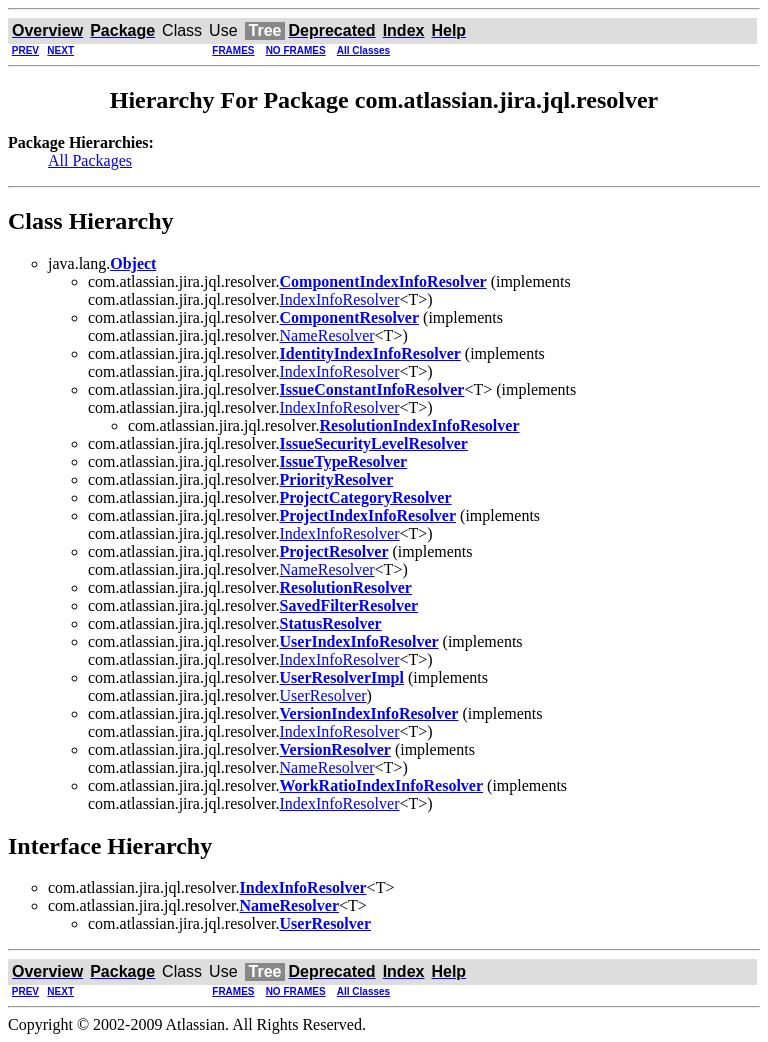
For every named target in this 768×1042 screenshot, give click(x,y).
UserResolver (323, 695)
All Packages (90, 160)
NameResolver (327, 335)
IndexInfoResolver (340, 299)
